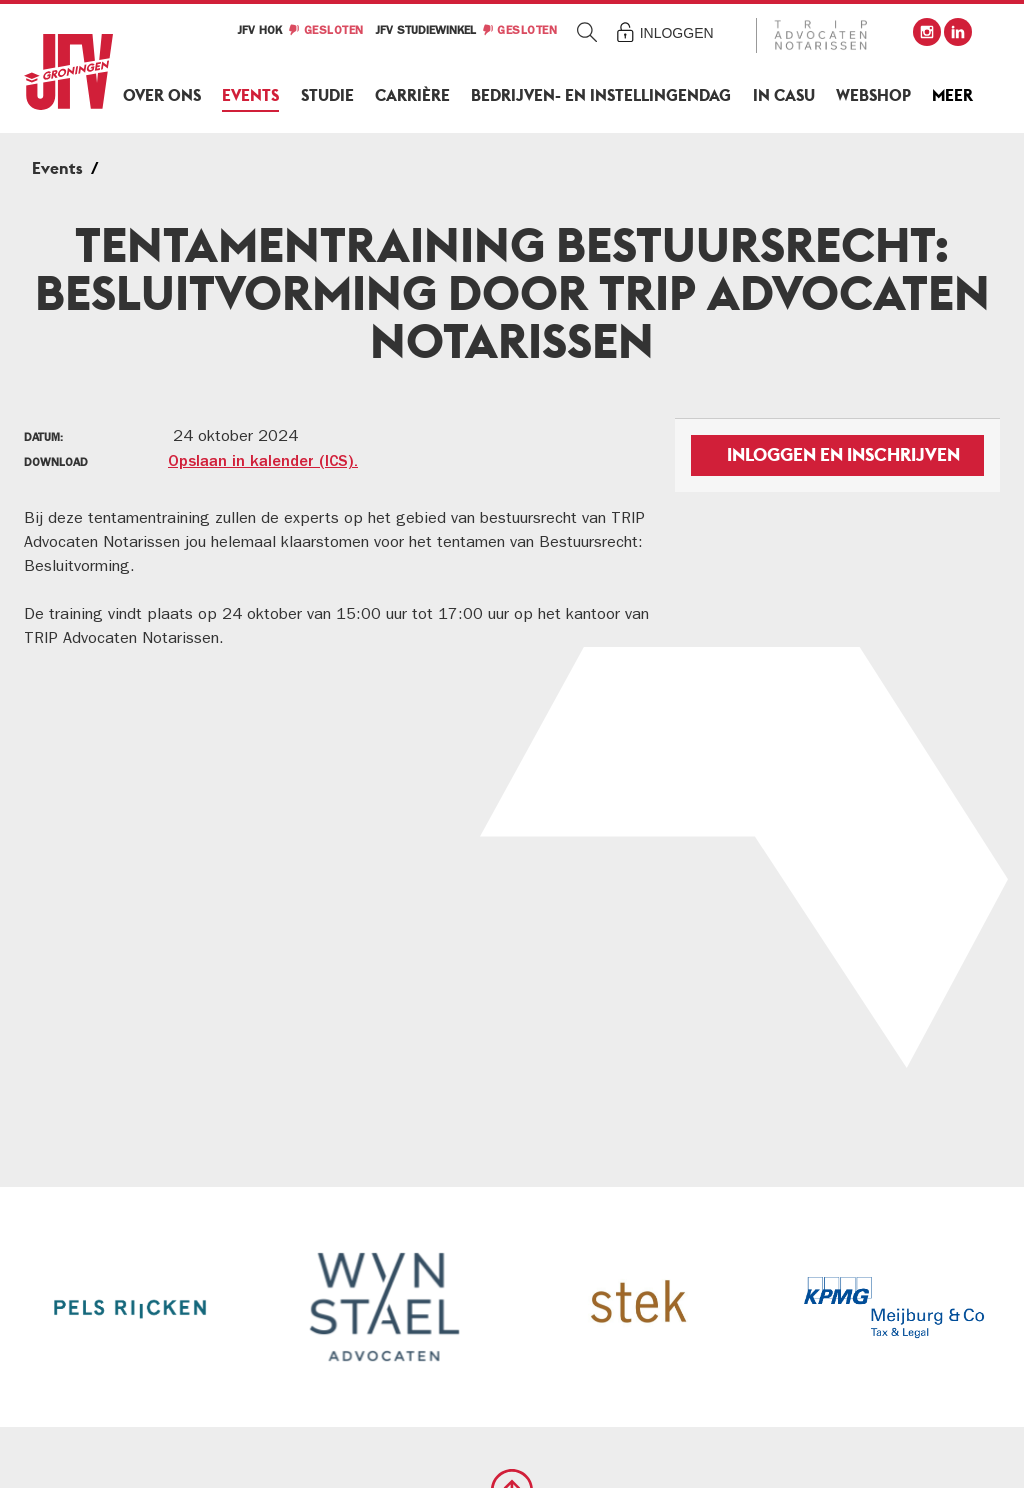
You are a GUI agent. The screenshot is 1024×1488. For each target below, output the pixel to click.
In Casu (784, 95)
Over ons (162, 95)
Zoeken (587, 31)
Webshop (873, 95)
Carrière (412, 95)
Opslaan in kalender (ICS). (263, 463)
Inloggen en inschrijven (843, 454)
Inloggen (677, 33)
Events (250, 95)
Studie (327, 95)
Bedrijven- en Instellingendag (601, 95)
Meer (952, 95)
